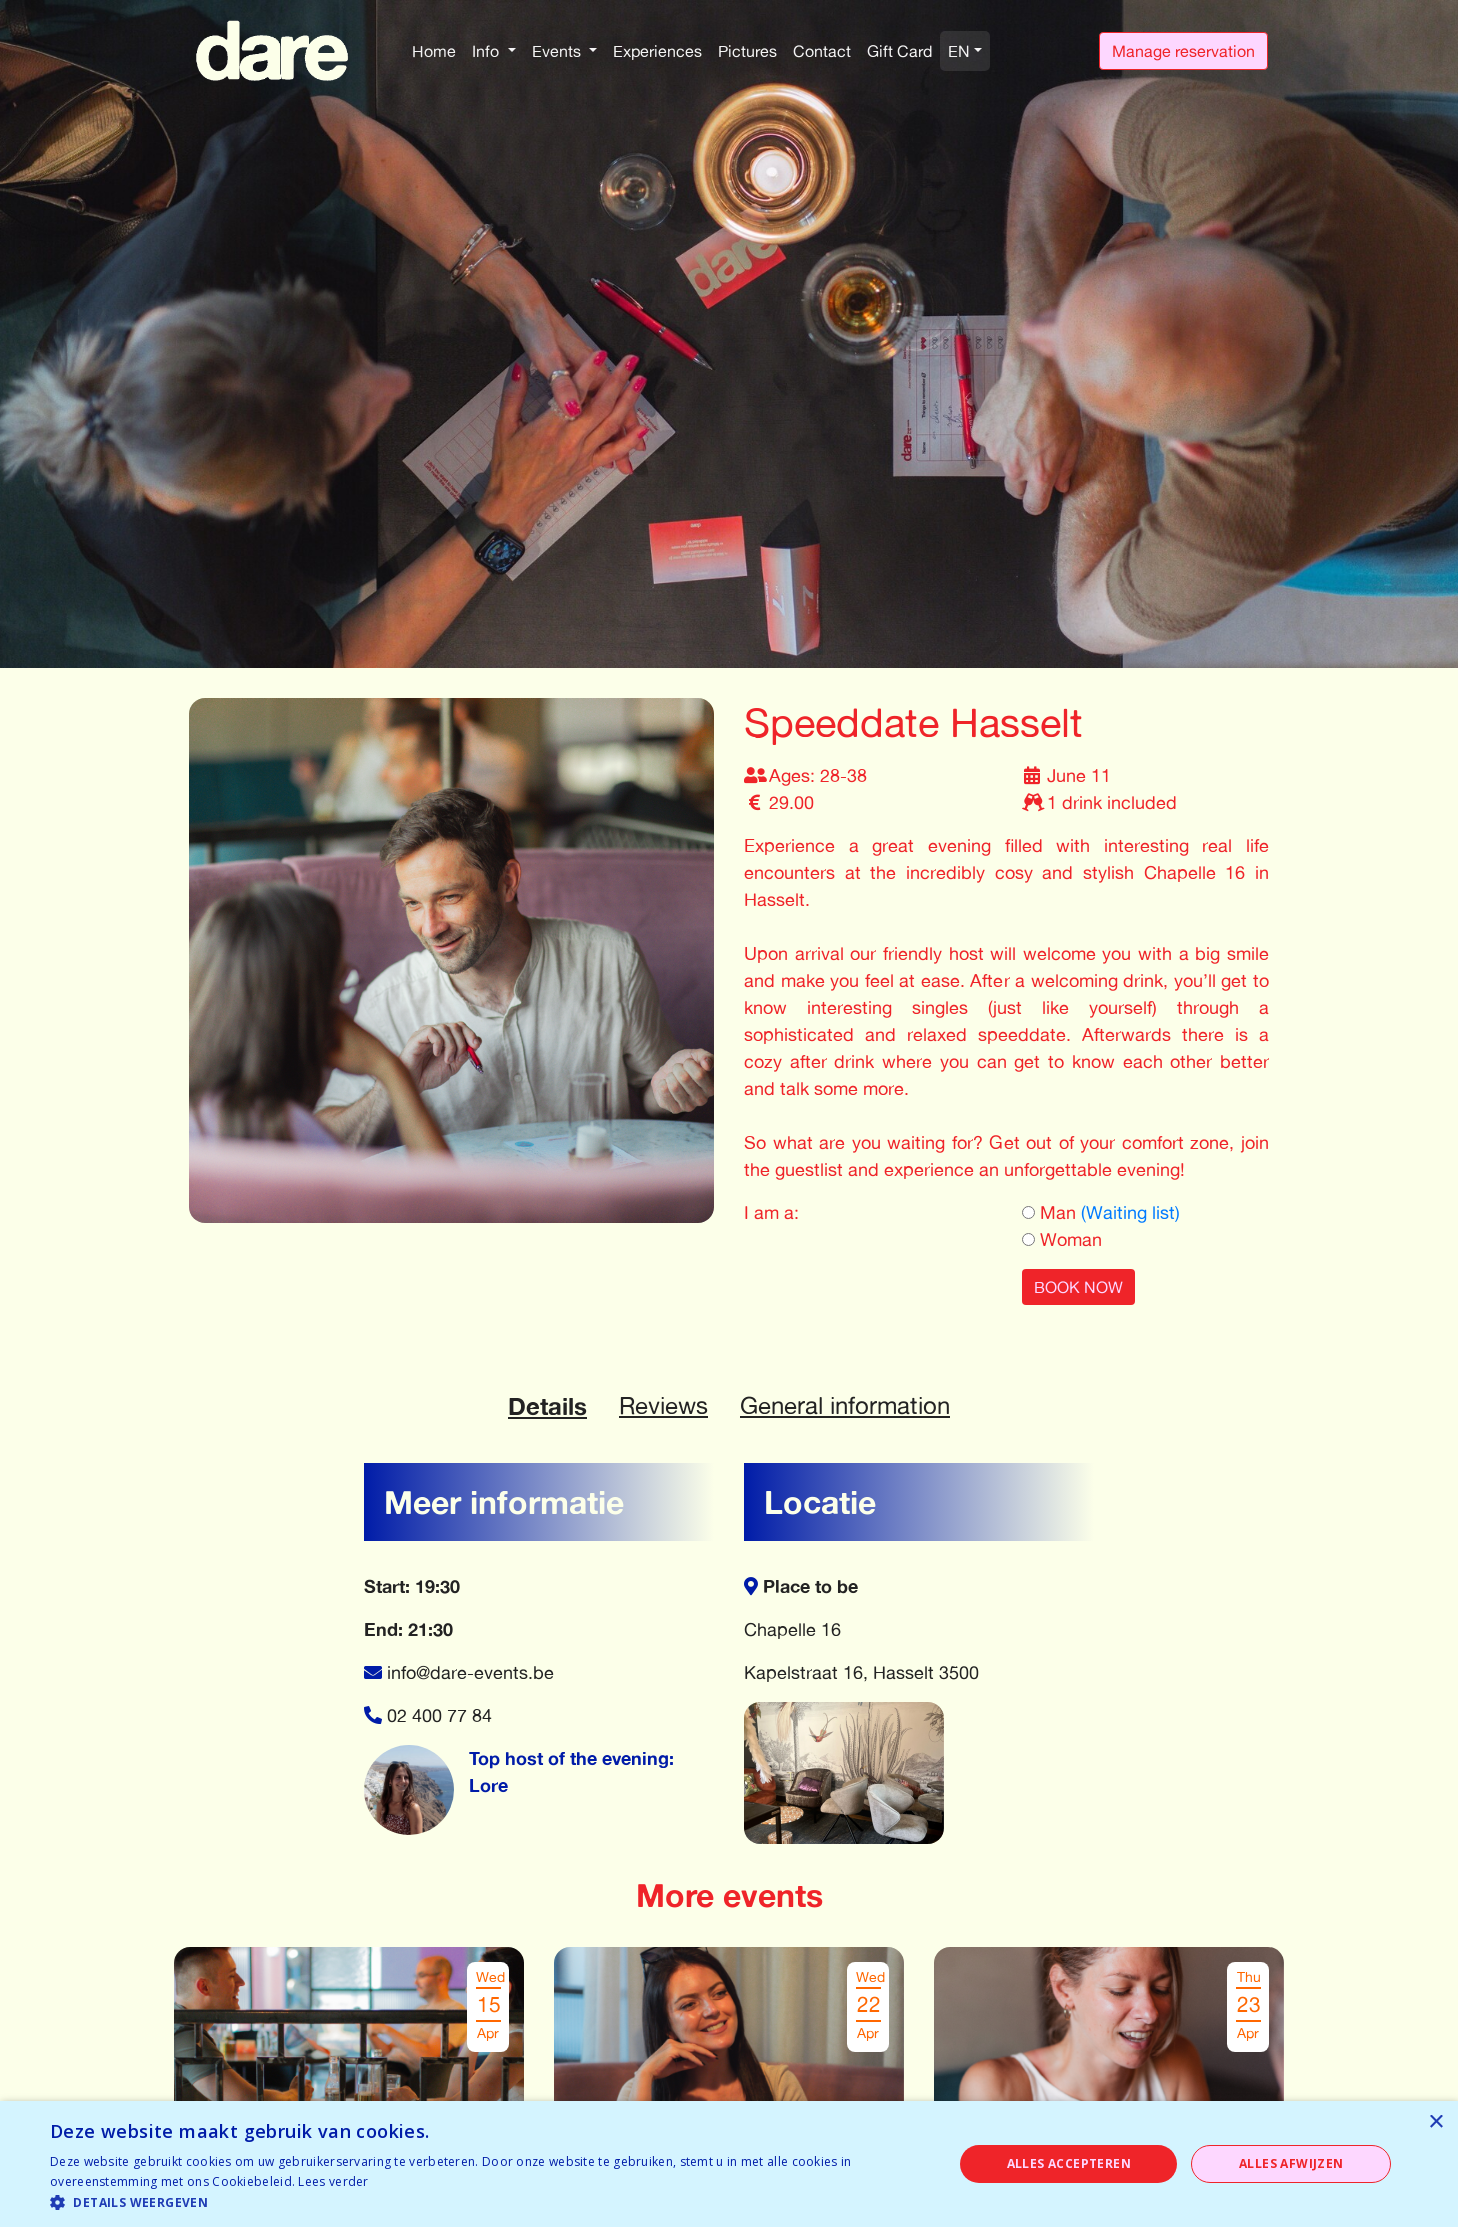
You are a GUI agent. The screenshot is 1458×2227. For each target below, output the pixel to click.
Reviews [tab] (663, 1405)
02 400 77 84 (439, 1715)
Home (434, 51)
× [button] (1435, 2122)
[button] (488, 2202)
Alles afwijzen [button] (1291, 2163)
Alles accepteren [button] (1069, 2163)
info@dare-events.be (470, 1672)
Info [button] (487, 51)
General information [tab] (845, 1405)
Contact (822, 51)
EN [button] (959, 51)
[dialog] (729, 2164)
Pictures (747, 51)
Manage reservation (1183, 51)
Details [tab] (547, 1406)
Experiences (657, 51)
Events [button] (558, 51)
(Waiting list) (1130, 1212)
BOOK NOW (1078, 1287)
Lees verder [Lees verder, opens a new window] (333, 2181)
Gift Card (899, 51)
